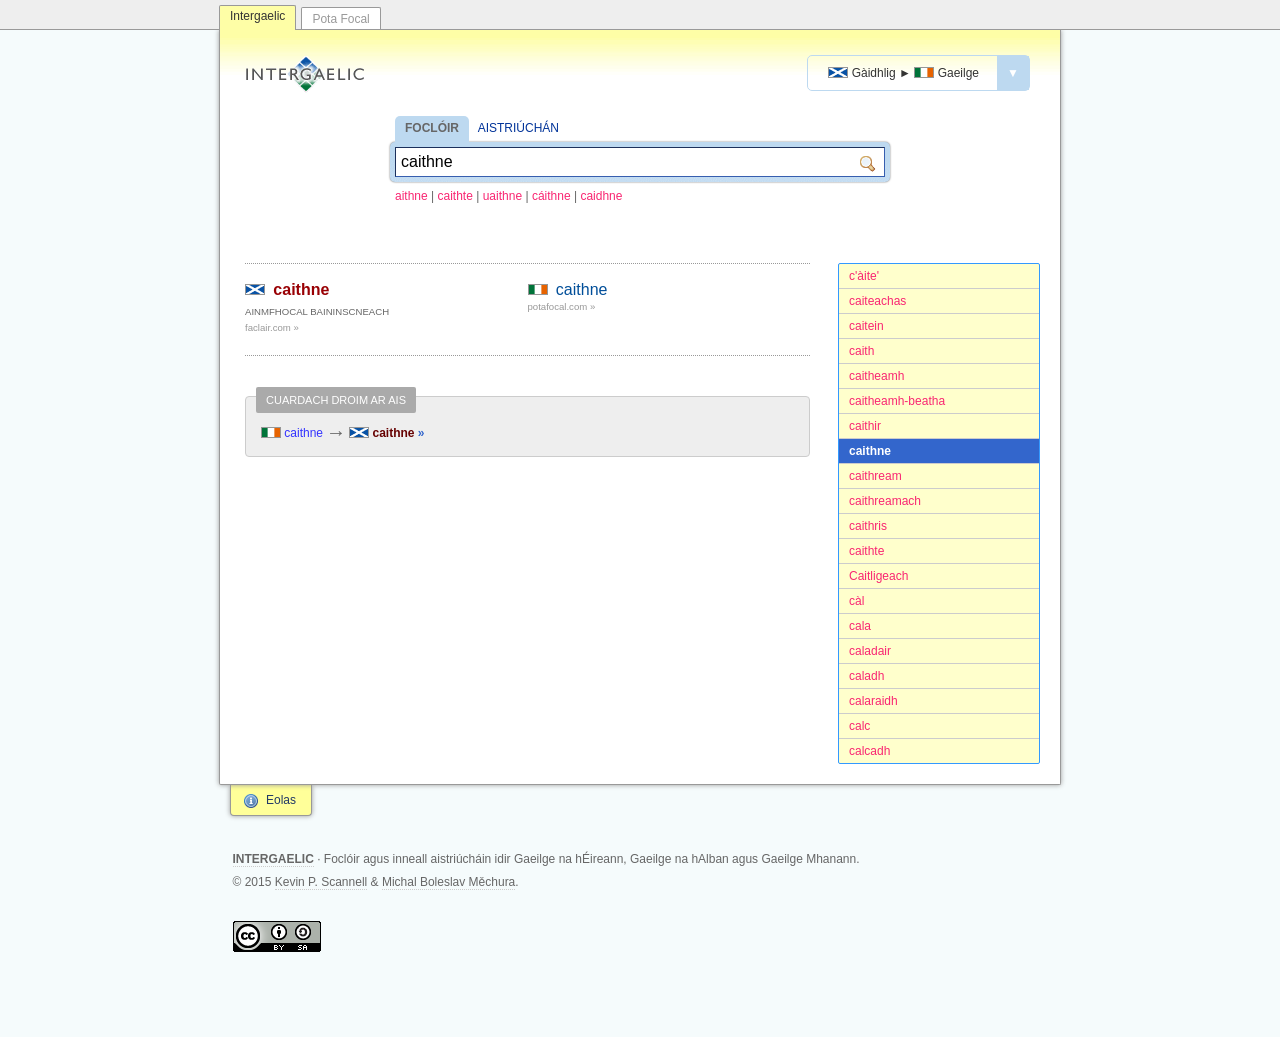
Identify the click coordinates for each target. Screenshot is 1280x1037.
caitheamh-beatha (897, 401)
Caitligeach (878, 576)
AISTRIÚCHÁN (518, 128)
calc (859, 726)
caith (861, 351)
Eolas (281, 800)
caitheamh (876, 376)
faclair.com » (272, 327)
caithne (870, 451)
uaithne (502, 196)
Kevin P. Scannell (321, 882)
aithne (411, 196)
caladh (866, 676)
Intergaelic (257, 16)
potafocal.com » (562, 306)
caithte (455, 196)
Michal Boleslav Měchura (448, 882)
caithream (875, 476)
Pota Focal (340, 19)
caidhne (601, 196)
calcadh (869, 751)
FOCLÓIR (432, 128)
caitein (866, 326)
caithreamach (885, 501)
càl (856, 601)
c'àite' (864, 276)
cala (860, 626)
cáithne (551, 196)
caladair (870, 651)
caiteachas (877, 301)
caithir (865, 426)
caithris (868, 526)
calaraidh (873, 701)
